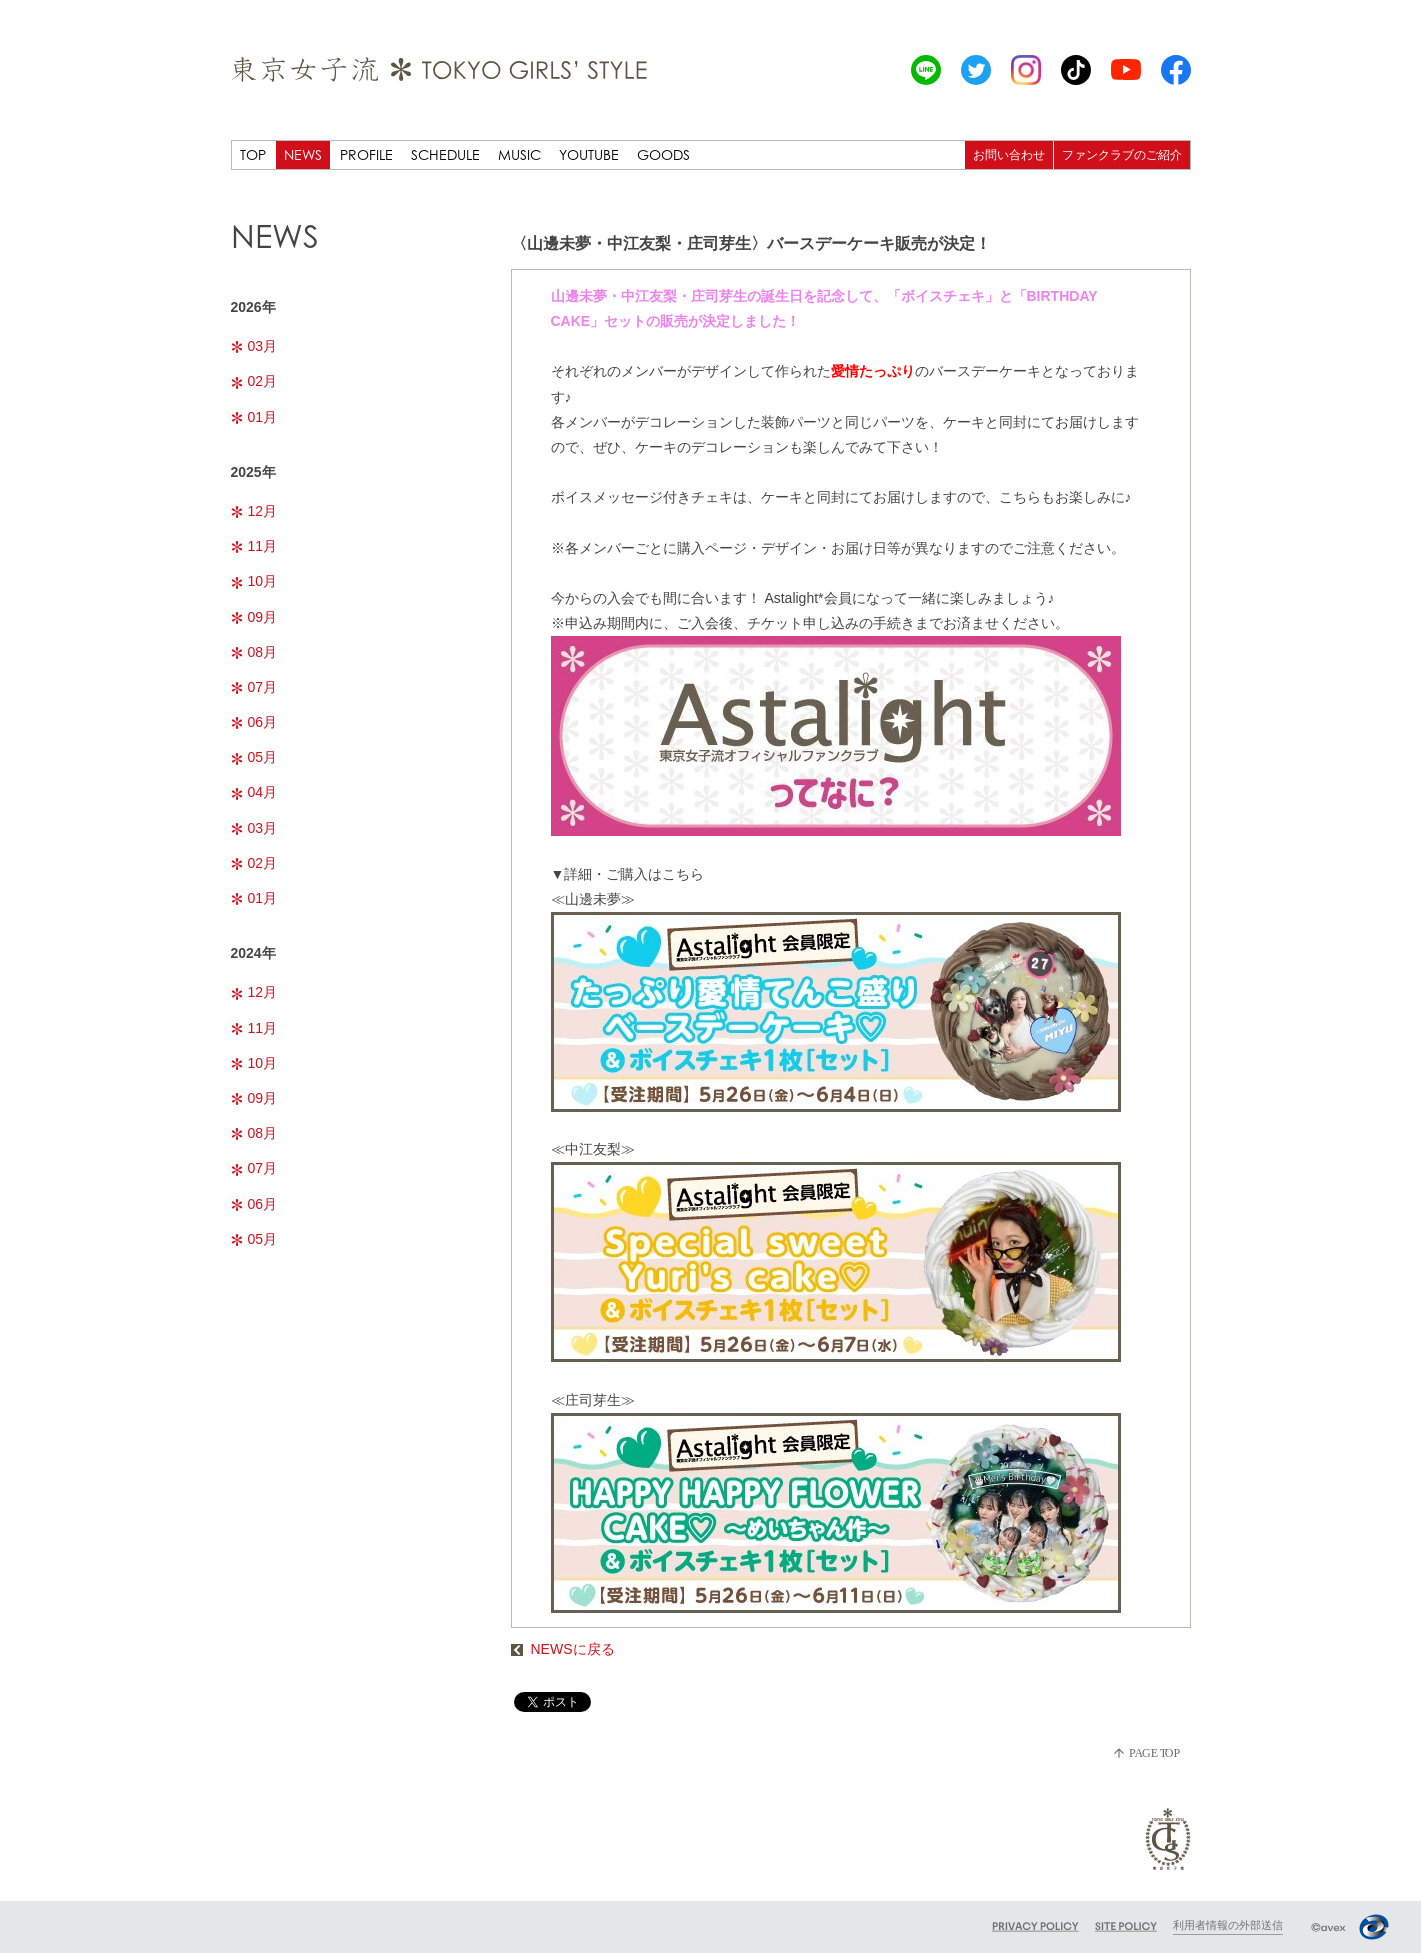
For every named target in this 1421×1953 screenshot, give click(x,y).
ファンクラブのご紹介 (1122, 154)
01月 (254, 417)
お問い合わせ (1009, 154)
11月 (254, 546)
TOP (253, 154)
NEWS (303, 154)
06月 (254, 722)
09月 (254, 617)
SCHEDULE (445, 154)
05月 (254, 757)
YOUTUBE (589, 154)
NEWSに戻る (563, 1649)
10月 (254, 581)
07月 (254, 687)
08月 (254, 652)
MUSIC (519, 154)
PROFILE (366, 154)
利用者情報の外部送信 (1228, 1925)
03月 (254, 346)
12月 (254, 511)
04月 (254, 792)
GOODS (663, 154)
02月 (254, 381)
